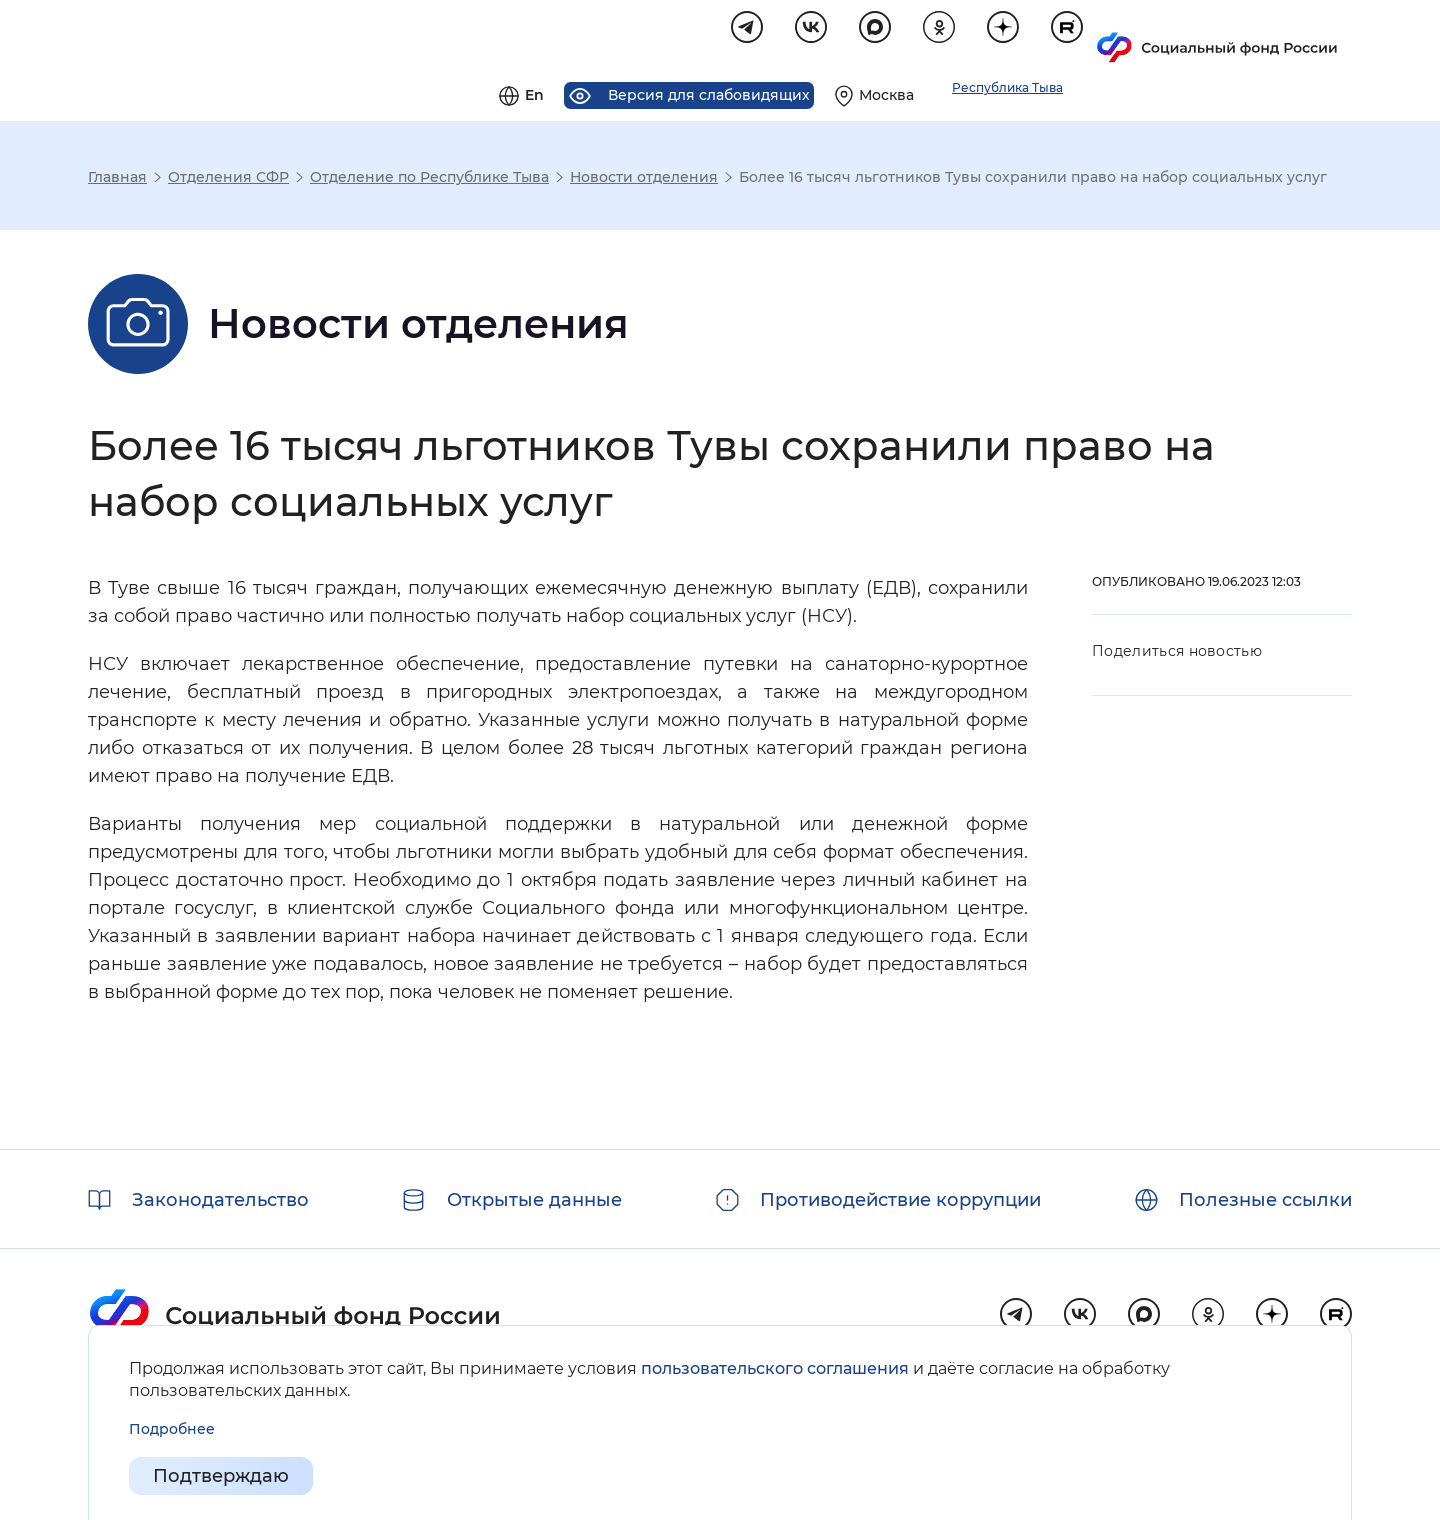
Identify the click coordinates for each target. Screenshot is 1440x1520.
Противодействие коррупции (900, 1200)
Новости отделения (644, 180)
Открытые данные (534, 1200)
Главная (117, 180)
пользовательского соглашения (775, 1368)
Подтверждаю (221, 1476)
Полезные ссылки (1265, 1200)
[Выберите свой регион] (1131, 36)
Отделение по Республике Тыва (429, 180)
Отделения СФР (228, 180)
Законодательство (220, 1200)
